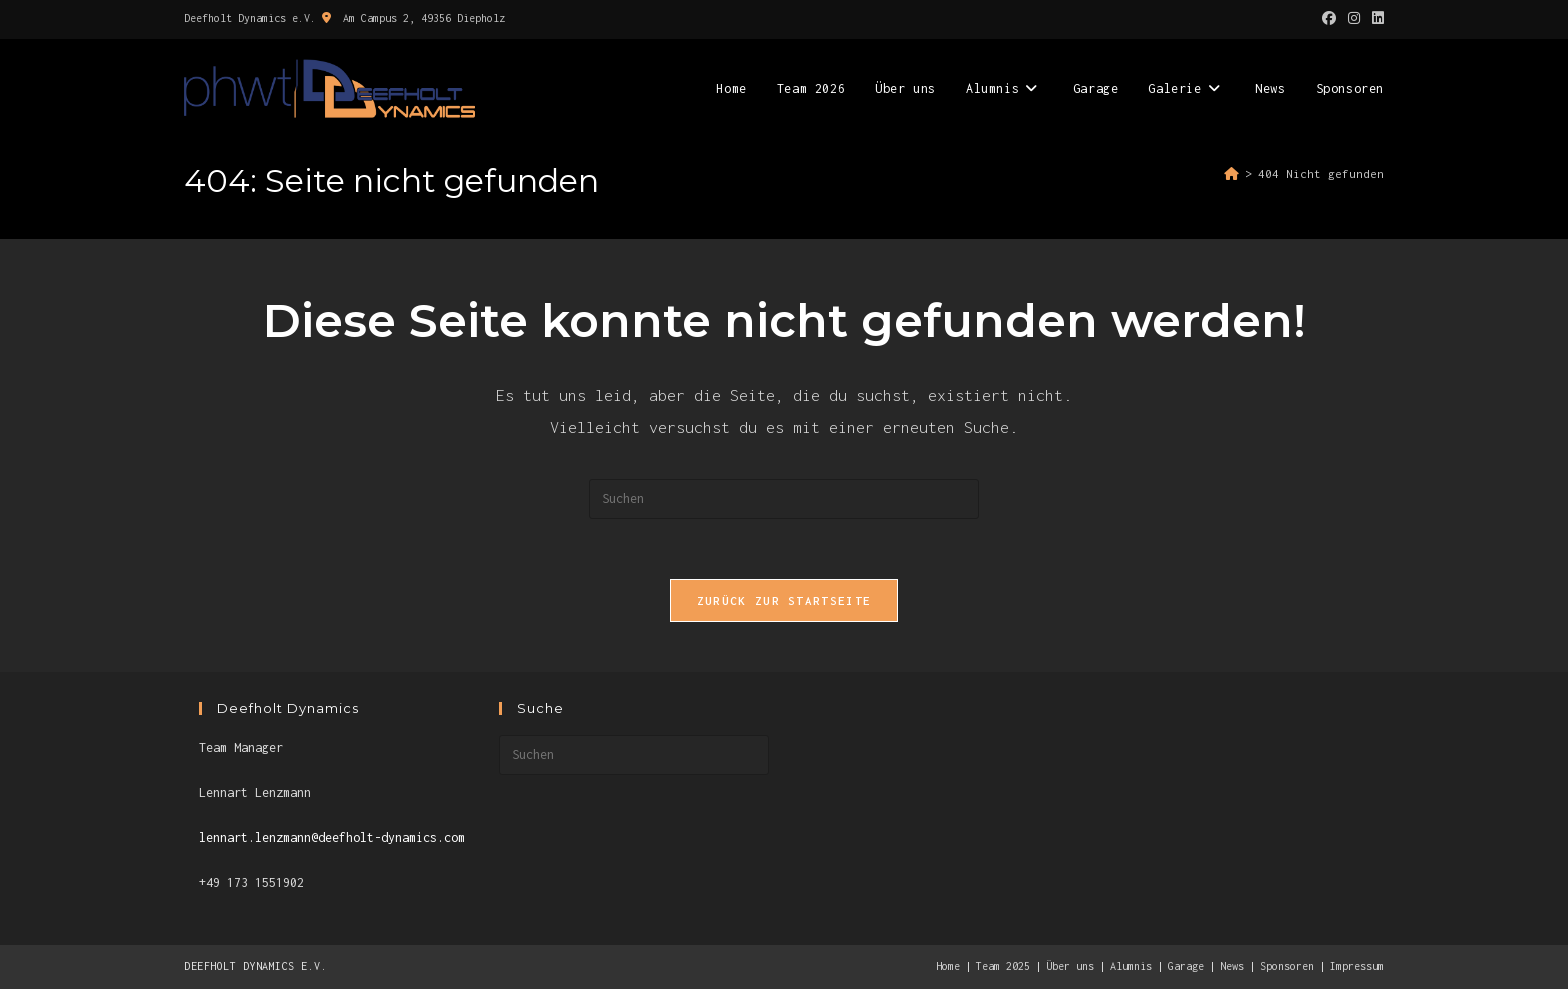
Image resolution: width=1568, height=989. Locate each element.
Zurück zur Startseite (784, 600)
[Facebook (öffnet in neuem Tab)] (1329, 19)
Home (948, 966)
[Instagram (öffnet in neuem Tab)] (1354, 19)
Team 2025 (1003, 966)
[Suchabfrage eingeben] (784, 499)
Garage (1186, 966)
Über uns (1070, 966)
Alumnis (1131, 966)
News (1232, 966)
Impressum (1357, 966)
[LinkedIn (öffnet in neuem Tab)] (1375, 19)
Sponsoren (1287, 966)
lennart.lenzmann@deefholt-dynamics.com (332, 837)
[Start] (1231, 173)
